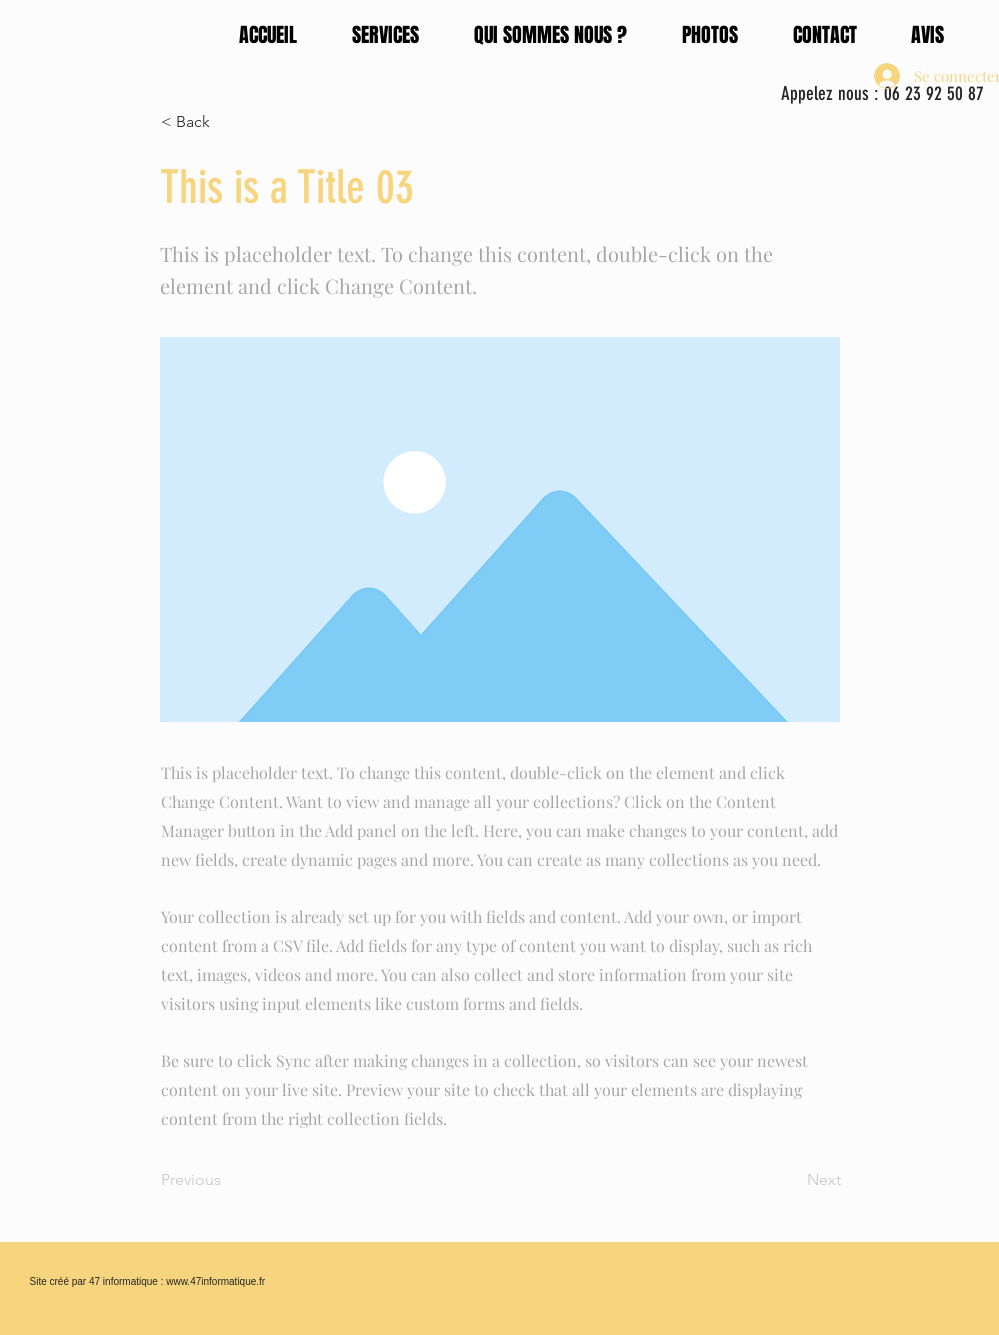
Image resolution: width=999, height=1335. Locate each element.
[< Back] (227, 122)
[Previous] (227, 1180)
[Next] (791, 1180)
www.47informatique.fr (215, 1281)
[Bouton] (601, 1296)
